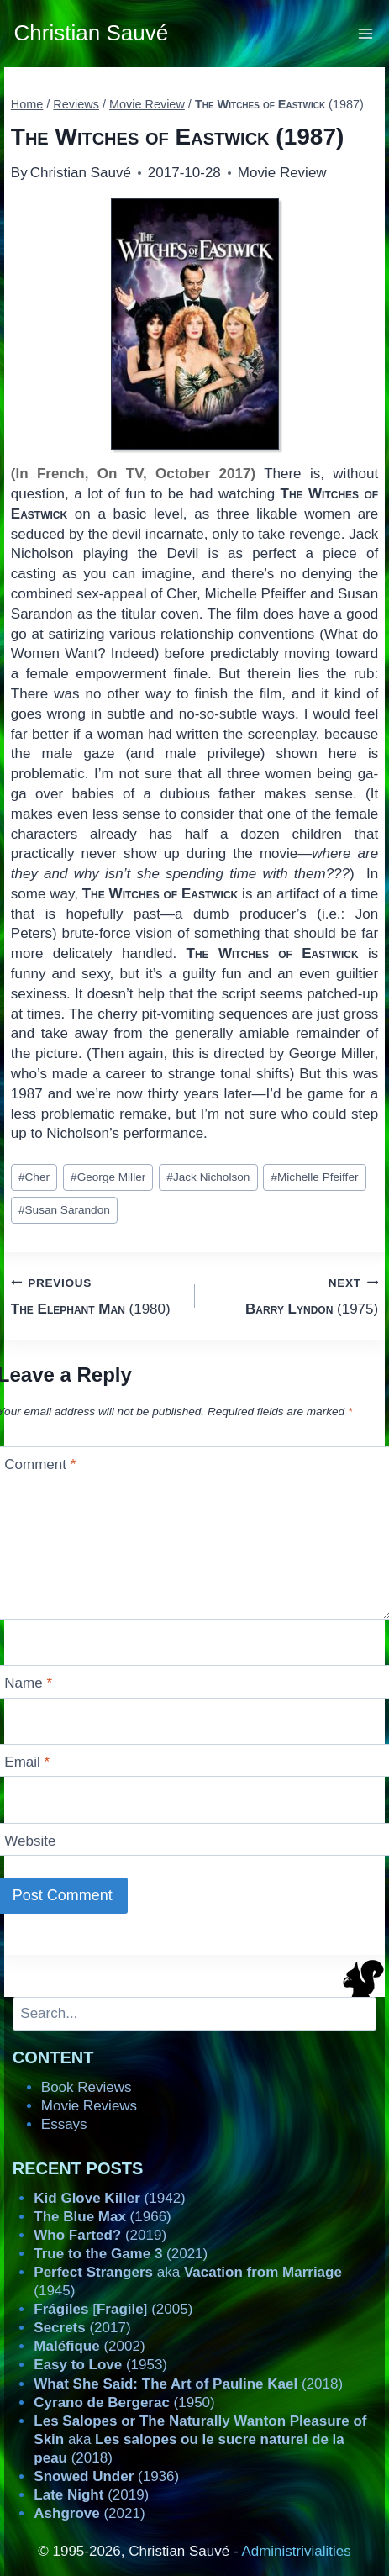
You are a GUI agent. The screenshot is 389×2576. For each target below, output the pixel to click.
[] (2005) (113, 2309)
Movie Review (282, 173)
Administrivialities (295, 2551)
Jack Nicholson (208, 1177)
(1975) (294, 1294)
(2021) (121, 2254)
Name (28, 1683)
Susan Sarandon (64, 1210)
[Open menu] (365, 33)
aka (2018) (200, 2439)
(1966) (102, 2217)
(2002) (89, 2346)
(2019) (100, 2235)
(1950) (124, 2402)
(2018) (188, 2384)
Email (27, 1762)
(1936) (106, 2476)
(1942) (109, 2198)
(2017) (82, 2328)
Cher (34, 1177)
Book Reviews (86, 2087)
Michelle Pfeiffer (314, 1177)
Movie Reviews (89, 2106)
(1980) (96, 1294)
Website (29, 1841)
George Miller (108, 1177)
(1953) (100, 2365)
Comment (40, 1464)
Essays (64, 2124)
